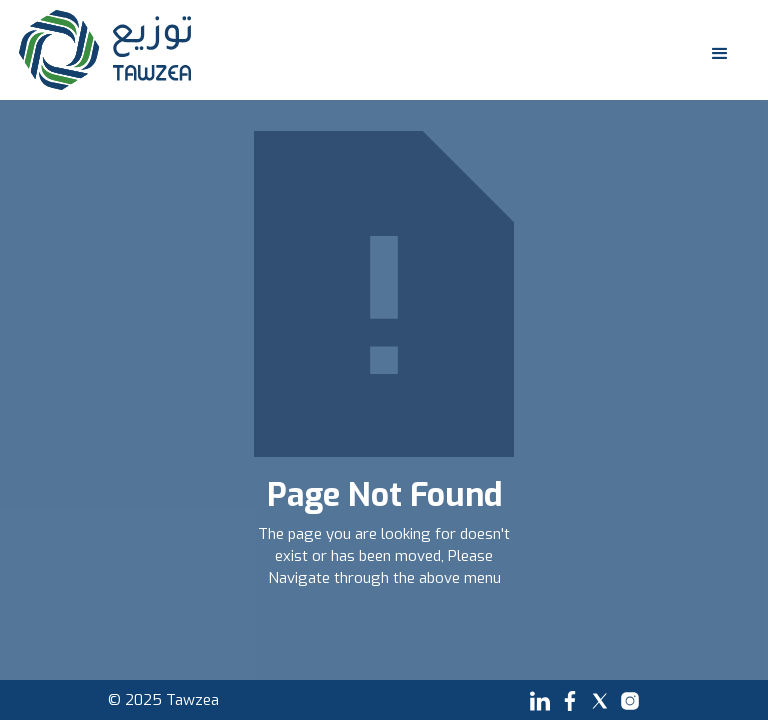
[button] (715, 49)
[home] (105, 50)
